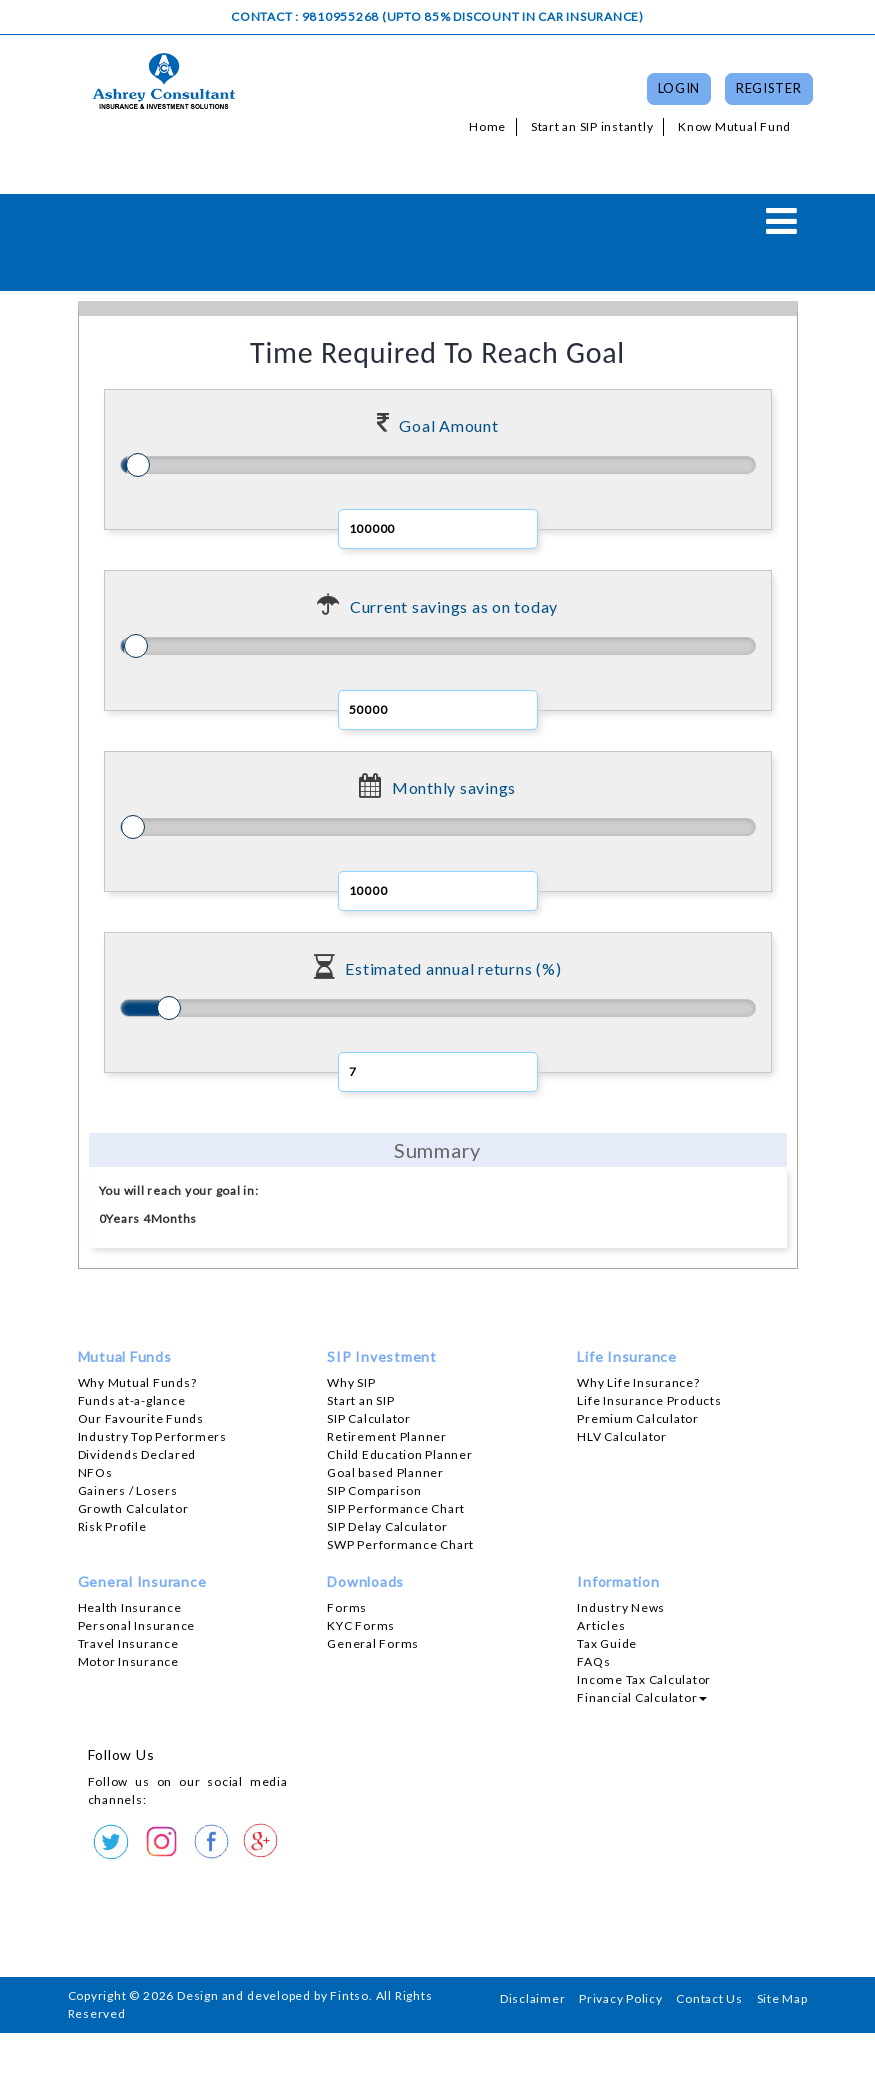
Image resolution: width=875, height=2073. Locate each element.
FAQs (593, 1661)
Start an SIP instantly (592, 126)
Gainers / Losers (128, 1490)
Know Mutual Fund (734, 126)
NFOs (95, 1472)
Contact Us (709, 1998)
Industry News (621, 1607)
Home (487, 126)
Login (679, 88)
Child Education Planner (399, 1454)
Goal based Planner (385, 1472)
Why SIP (351, 1382)
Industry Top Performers (152, 1436)
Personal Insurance (137, 1625)
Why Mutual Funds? (137, 1382)
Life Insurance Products (649, 1400)
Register (769, 88)
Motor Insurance (128, 1661)
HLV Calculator (622, 1436)
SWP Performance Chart (400, 1544)
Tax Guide (607, 1643)
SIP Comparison (374, 1490)
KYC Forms (361, 1625)
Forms (347, 1607)
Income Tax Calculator (644, 1679)
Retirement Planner (387, 1436)
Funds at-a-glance (132, 1400)
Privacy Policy (621, 1998)
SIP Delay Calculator (387, 1526)
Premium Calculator (638, 1418)
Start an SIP (360, 1400)
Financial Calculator (642, 1697)
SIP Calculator (369, 1418)
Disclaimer (533, 1998)
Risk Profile (112, 1526)
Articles (601, 1625)
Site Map (782, 1998)
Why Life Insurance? (638, 1382)
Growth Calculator (133, 1508)
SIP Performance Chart (396, 1508)
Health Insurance (130, 1607)
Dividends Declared (137, 1454)
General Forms (373, 1643)
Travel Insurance (128, 1643)
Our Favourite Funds (141, 1418)
